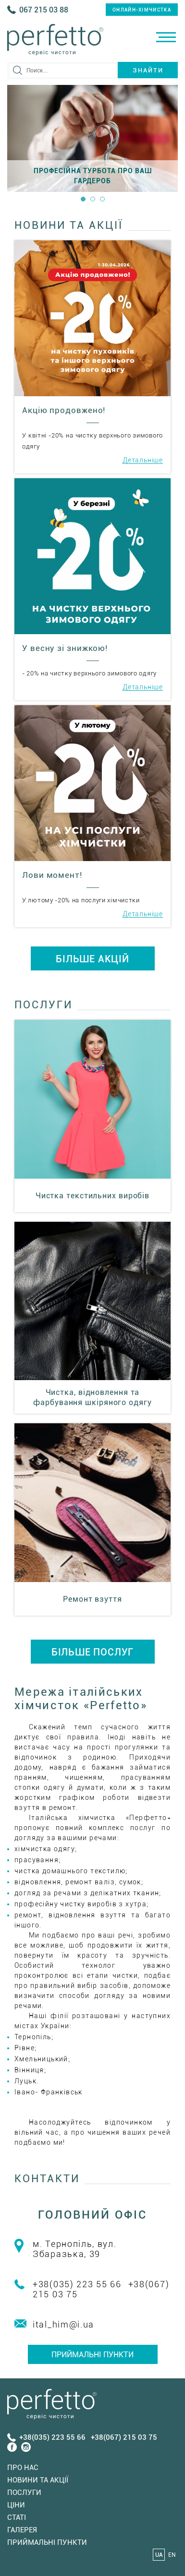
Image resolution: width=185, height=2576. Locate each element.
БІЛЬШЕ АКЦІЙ (92, 959)
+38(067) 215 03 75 (124, 2437)
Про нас (22, 2467)
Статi (16, 2517)
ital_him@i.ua (63, 2324)
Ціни (16, 2505)
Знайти (148, 70)
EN (171, 2555)
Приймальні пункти (92, 2354)
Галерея (22, 2530)
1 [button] (83, 199)
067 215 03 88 (43, 9)
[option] (92, 138)
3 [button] (102, 199)
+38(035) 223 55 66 (77, 2284)
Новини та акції (37, 2480)
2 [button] (93, 199)
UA (159, 2555)
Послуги (24, 2492)
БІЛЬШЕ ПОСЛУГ (92, 1652)
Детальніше (143, 460)
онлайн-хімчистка (141, 9)
